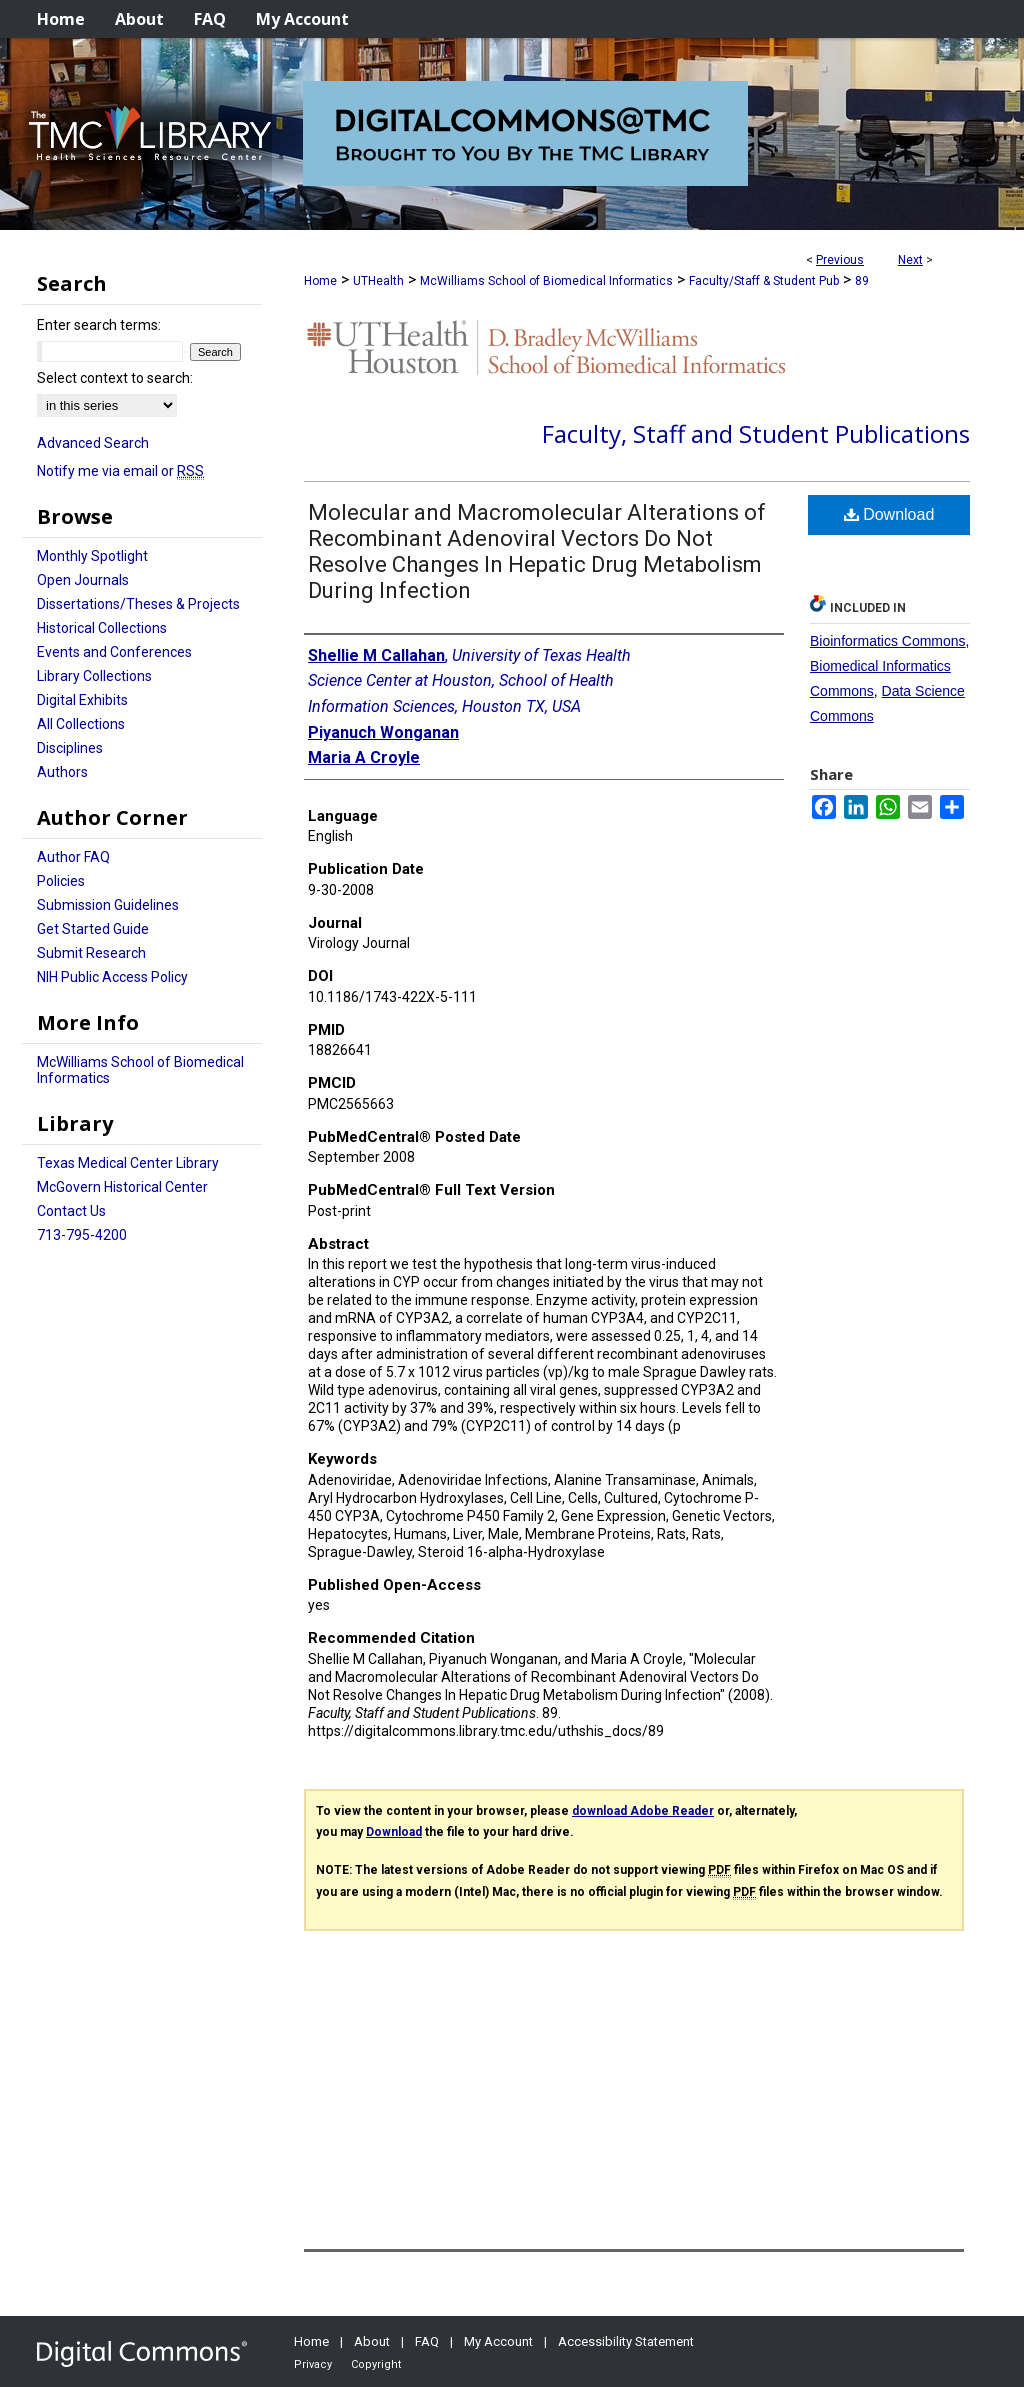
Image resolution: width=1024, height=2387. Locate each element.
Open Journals (83, 580)
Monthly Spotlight (92, 556)
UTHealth (378, 281)
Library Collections (94, 676)
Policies (61, 881)
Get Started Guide (93, 929)
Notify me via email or (120, 471)
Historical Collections (102, 628)
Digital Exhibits (82, 700)
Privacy (313, 2364)
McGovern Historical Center (122, 1187)
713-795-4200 (82, 1235)
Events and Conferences (114, 652)
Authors (62, 772)
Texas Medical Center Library (128, 1163)
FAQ (427, 2341)
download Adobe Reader (643, 1811)
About (372, 2341)
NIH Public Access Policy (112, 977)
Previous (840, 260)
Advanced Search (93, 443)
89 (862, 281)
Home (320, 281)
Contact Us (71, 1211)
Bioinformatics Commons (888, 641)
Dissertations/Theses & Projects (138, 604)
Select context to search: (115, 378)
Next (910, 260)
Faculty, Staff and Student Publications (756, 433)
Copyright (376, 2364)
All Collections (81, 724)
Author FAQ (73, 857)
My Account (498, 2341)
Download (889, 514)
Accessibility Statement (626, 2341)
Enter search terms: (99, 325)
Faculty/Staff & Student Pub (764, 281)
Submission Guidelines (108, 905)
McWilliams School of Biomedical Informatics (546, 281)
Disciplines (70, 748)
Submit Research (91, 953)
